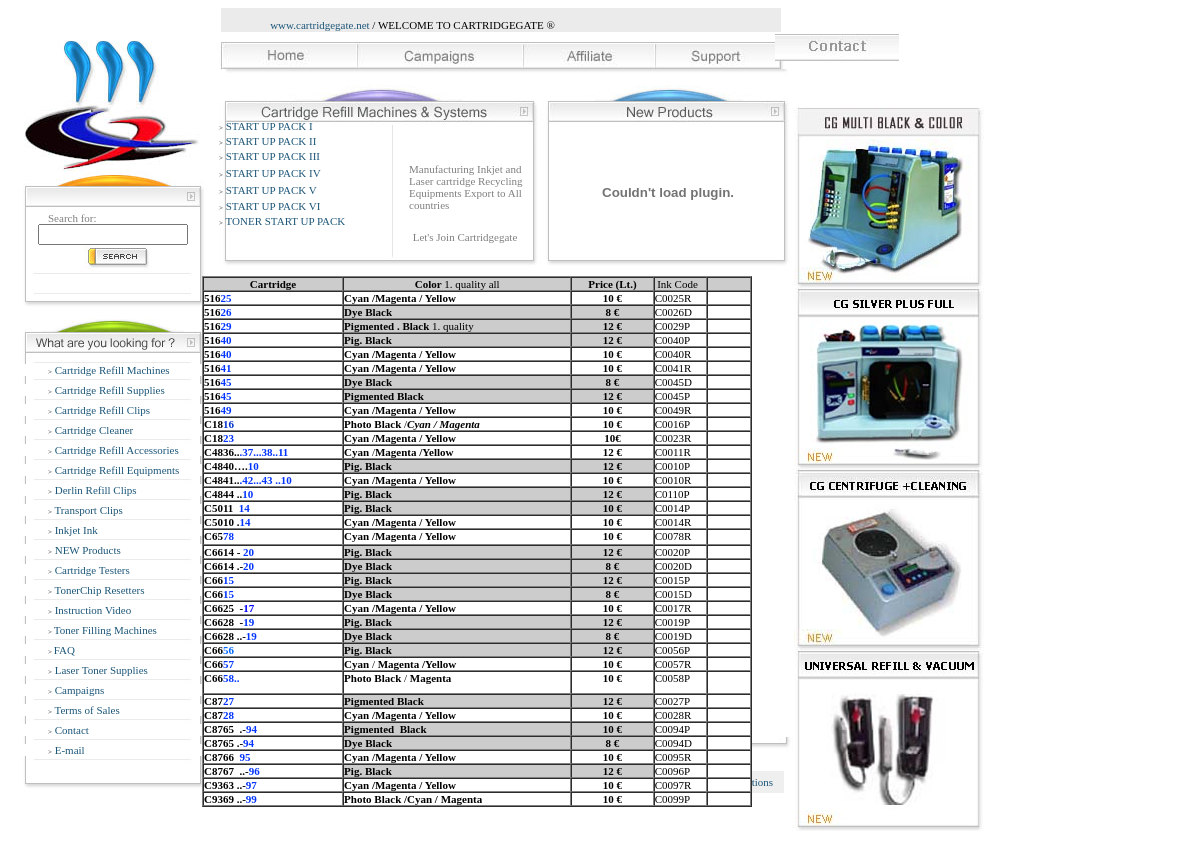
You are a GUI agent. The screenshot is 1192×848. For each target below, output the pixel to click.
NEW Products (86, 550)
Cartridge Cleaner (92, 430)
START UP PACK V (271, 190)
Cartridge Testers (91, 570)
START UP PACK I (269, 126)
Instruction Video (91, 610)
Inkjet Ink (75, 530)
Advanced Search (108, 283)
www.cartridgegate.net (319, 25)
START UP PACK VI (273, 206)
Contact (70, 730)
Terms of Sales (86, 710)
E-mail (68, 750)
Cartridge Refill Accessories (115, 450)
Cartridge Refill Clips (101, 410)
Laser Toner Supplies (100, 670)
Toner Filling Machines (105, 630)
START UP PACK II (271, 141)
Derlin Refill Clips (94, 490)
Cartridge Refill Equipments (115, 470)
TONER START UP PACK (286, 221)
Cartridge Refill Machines (111, 370)
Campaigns (78, 690)
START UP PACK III (273, 156)
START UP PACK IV (273, 173)
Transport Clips (87, 510)
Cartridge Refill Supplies (108, 390)
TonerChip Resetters (98, 590)
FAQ (64, 650)
